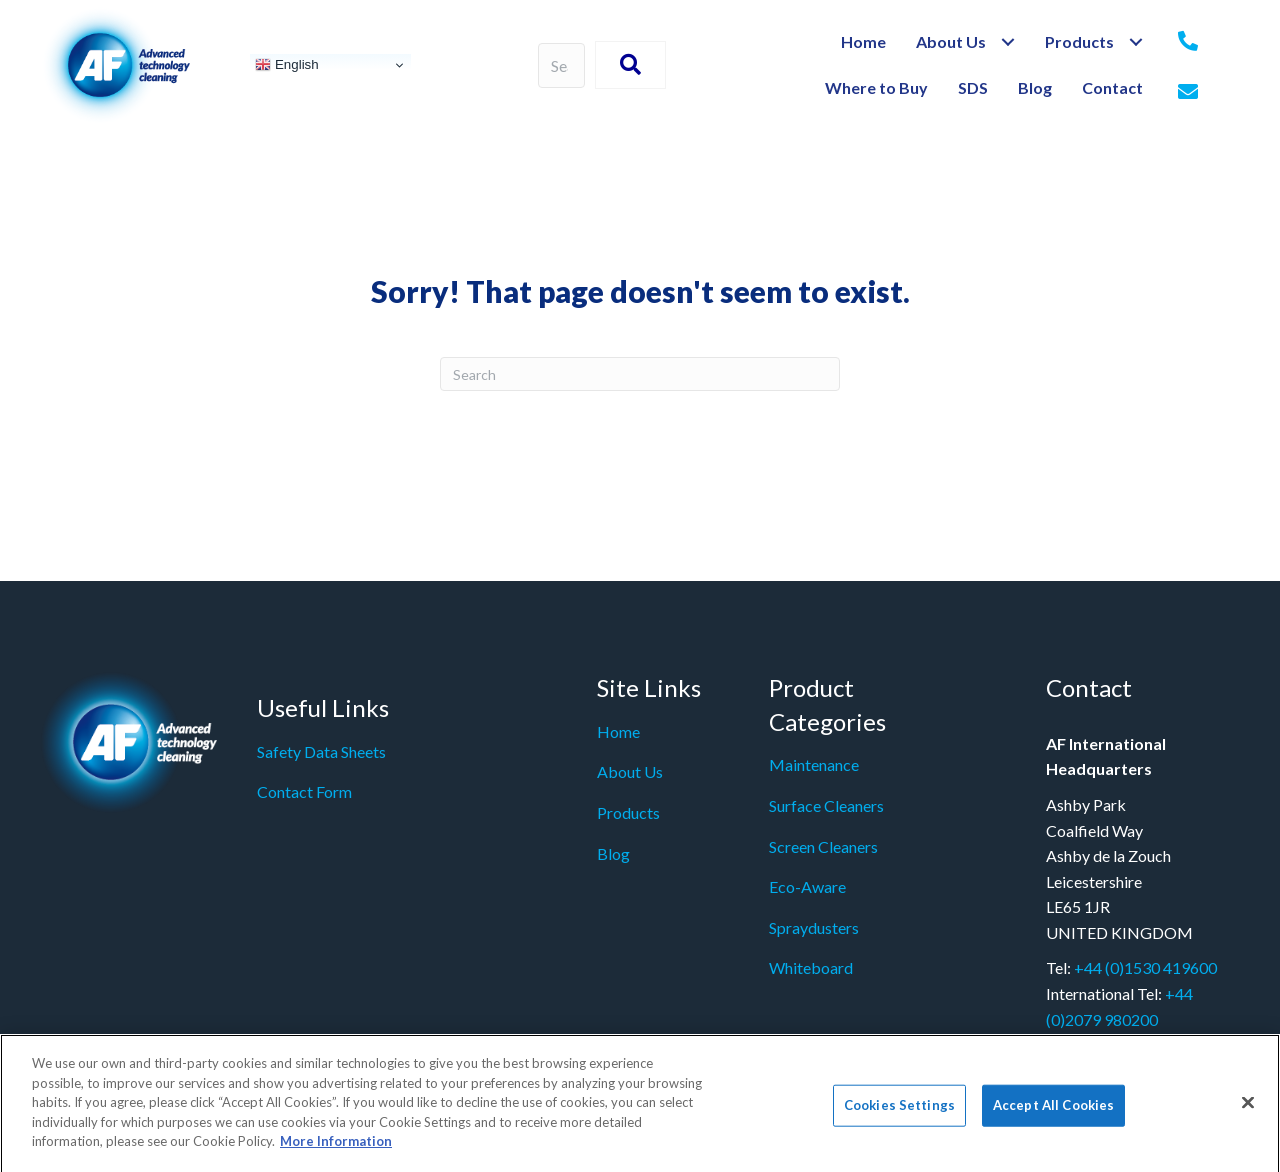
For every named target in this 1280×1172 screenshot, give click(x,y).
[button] (630, 65)
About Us (630, 771)
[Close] (1248, 1109)
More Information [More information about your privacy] (336, 1148)
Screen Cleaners (823, 846)
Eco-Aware (807, 886)
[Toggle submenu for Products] (1135, 42)
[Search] (640, 374)
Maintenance (814, 764)
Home (618, 731)
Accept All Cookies (1053, 1112)
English (286, 65)
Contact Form (304, 791)
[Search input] (562, 65)
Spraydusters (814, 927)
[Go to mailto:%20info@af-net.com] (1188, 93)
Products (628, 812)
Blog (613, 853)
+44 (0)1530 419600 (1145, 967)
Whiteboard (811, 967)
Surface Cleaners (826, 805)
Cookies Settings (899, 1112)
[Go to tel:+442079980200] (1188, 42)
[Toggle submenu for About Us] (1007, 42)
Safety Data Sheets (321, 751)
